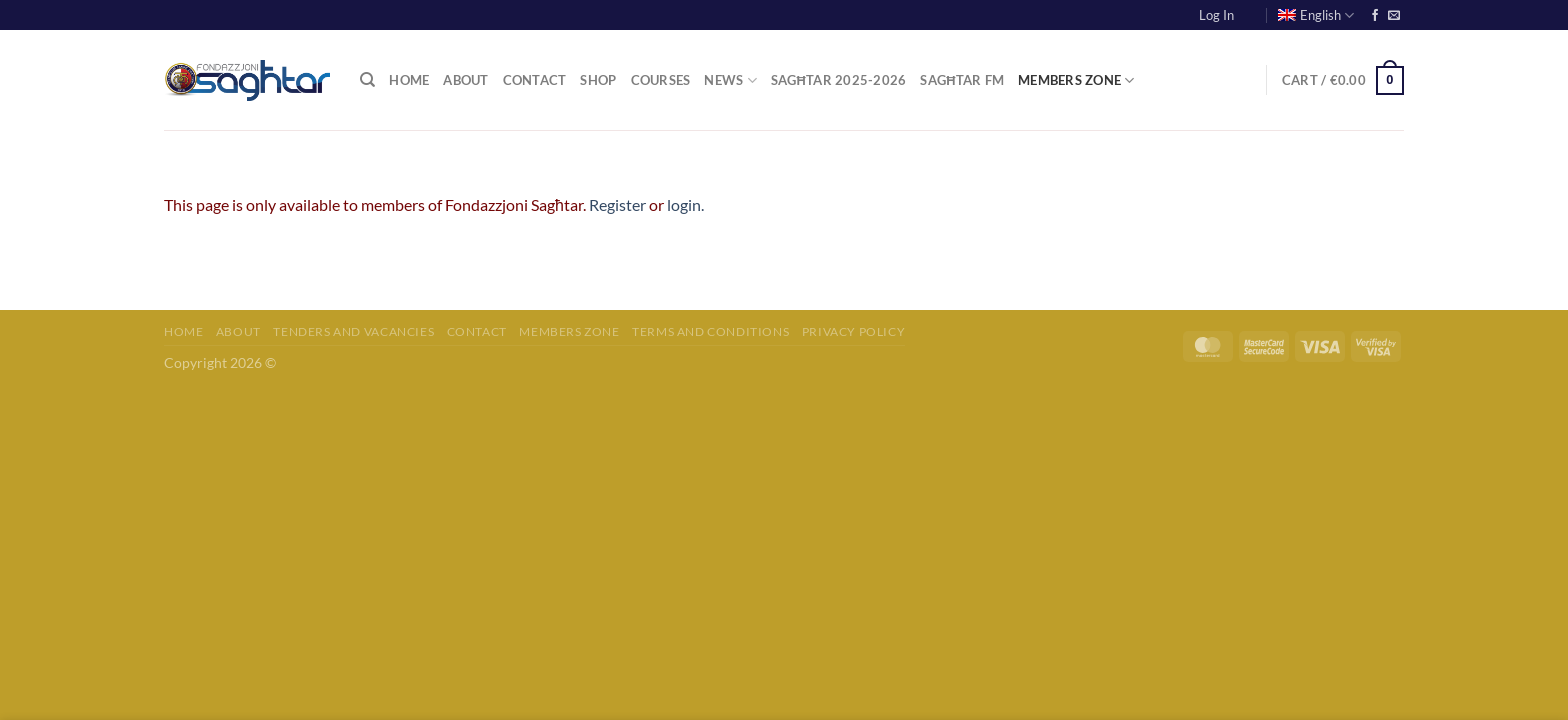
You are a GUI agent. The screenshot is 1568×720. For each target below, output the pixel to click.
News (730, 80)
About (465, 80)
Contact (535, 80)
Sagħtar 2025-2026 (839, 80)
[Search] (367, 80)
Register (617, 204)
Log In (1216, 15)
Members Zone (1076, 80)
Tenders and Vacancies (353, 331)
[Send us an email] (1394, 16)
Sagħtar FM (962, 80)
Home (409, 80)
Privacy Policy (854, 331)
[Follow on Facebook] (1375, 16)
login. (685, 204)
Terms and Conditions (710, 331)
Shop (598, 80)
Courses (661, 80)
